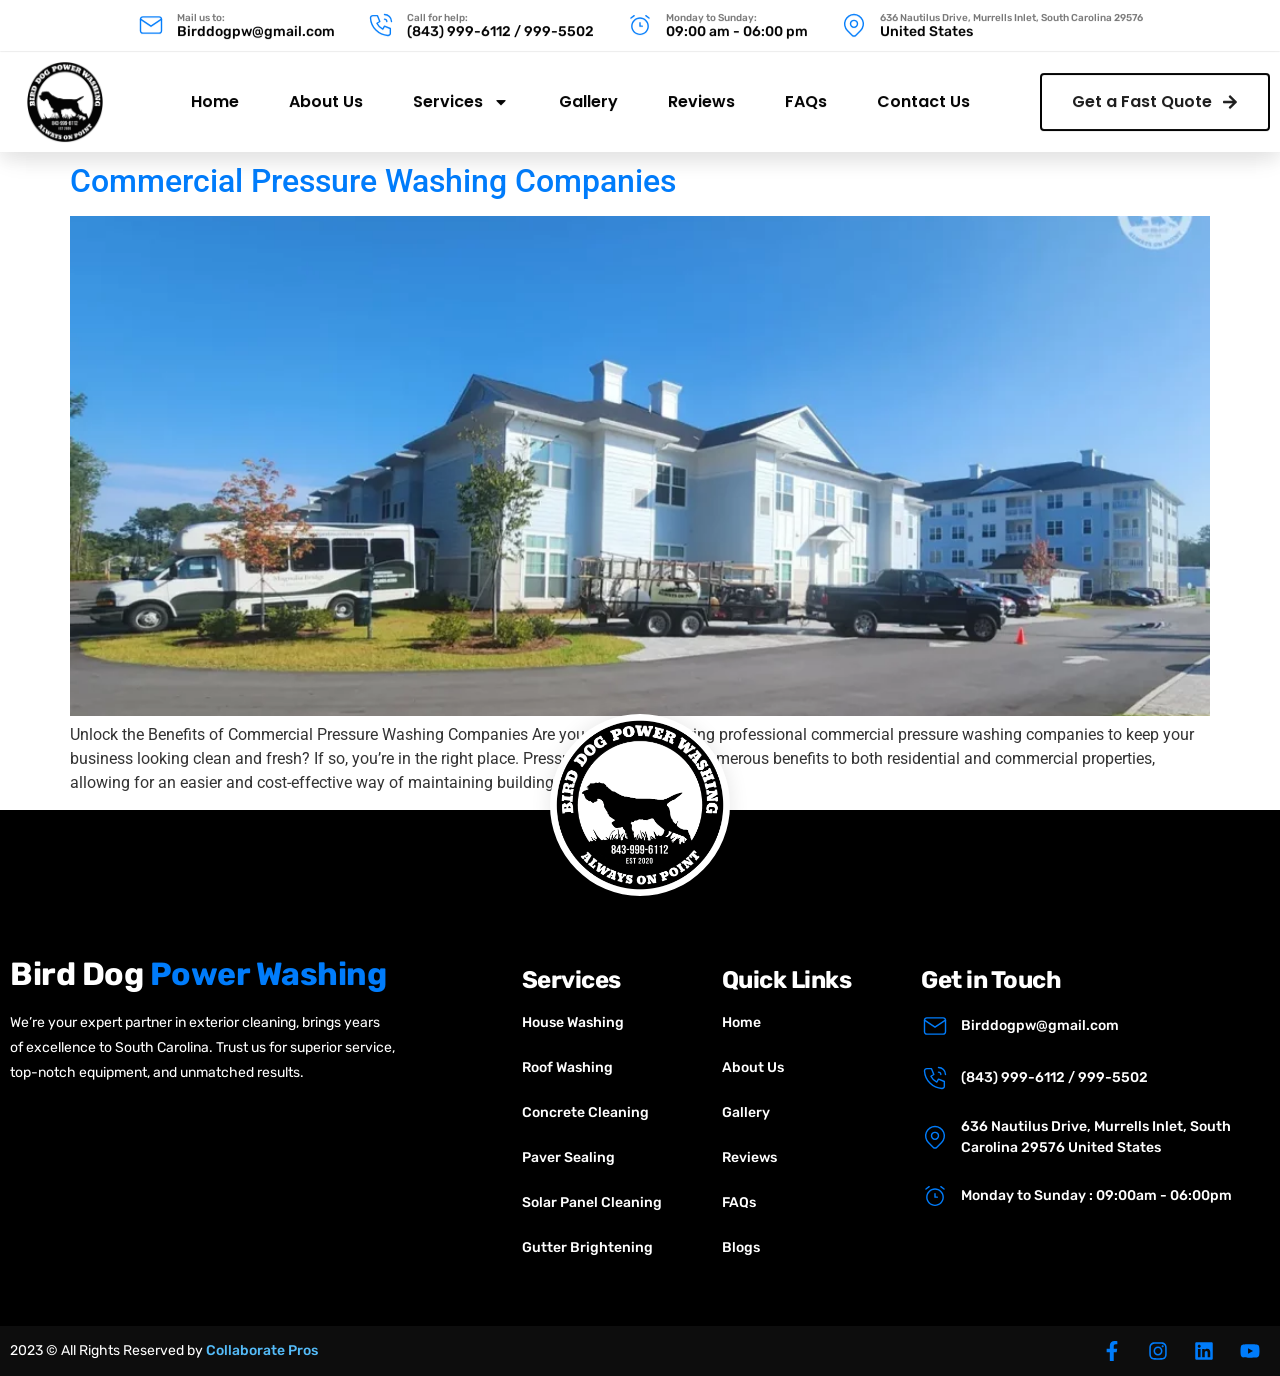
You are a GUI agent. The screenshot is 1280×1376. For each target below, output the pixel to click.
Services (461, 93)
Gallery (588, 92)
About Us (326, 92)
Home (215, 92)
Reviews (701, 92)
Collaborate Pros (262, 1350)
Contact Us (923, 92)
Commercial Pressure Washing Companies (373, 181)
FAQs (806, 92)
